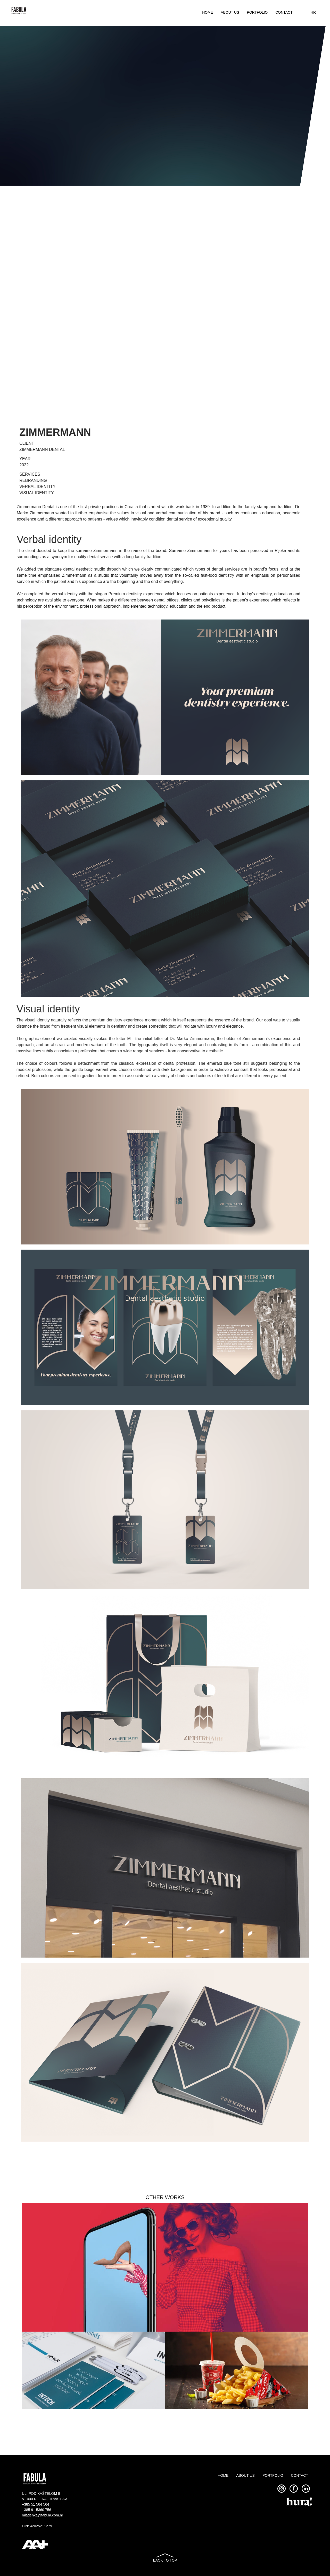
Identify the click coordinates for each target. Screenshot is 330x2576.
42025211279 (41, 2526)
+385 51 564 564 (35, 2504)
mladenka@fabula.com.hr (42, 2515)
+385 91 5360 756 (36, 2510)
